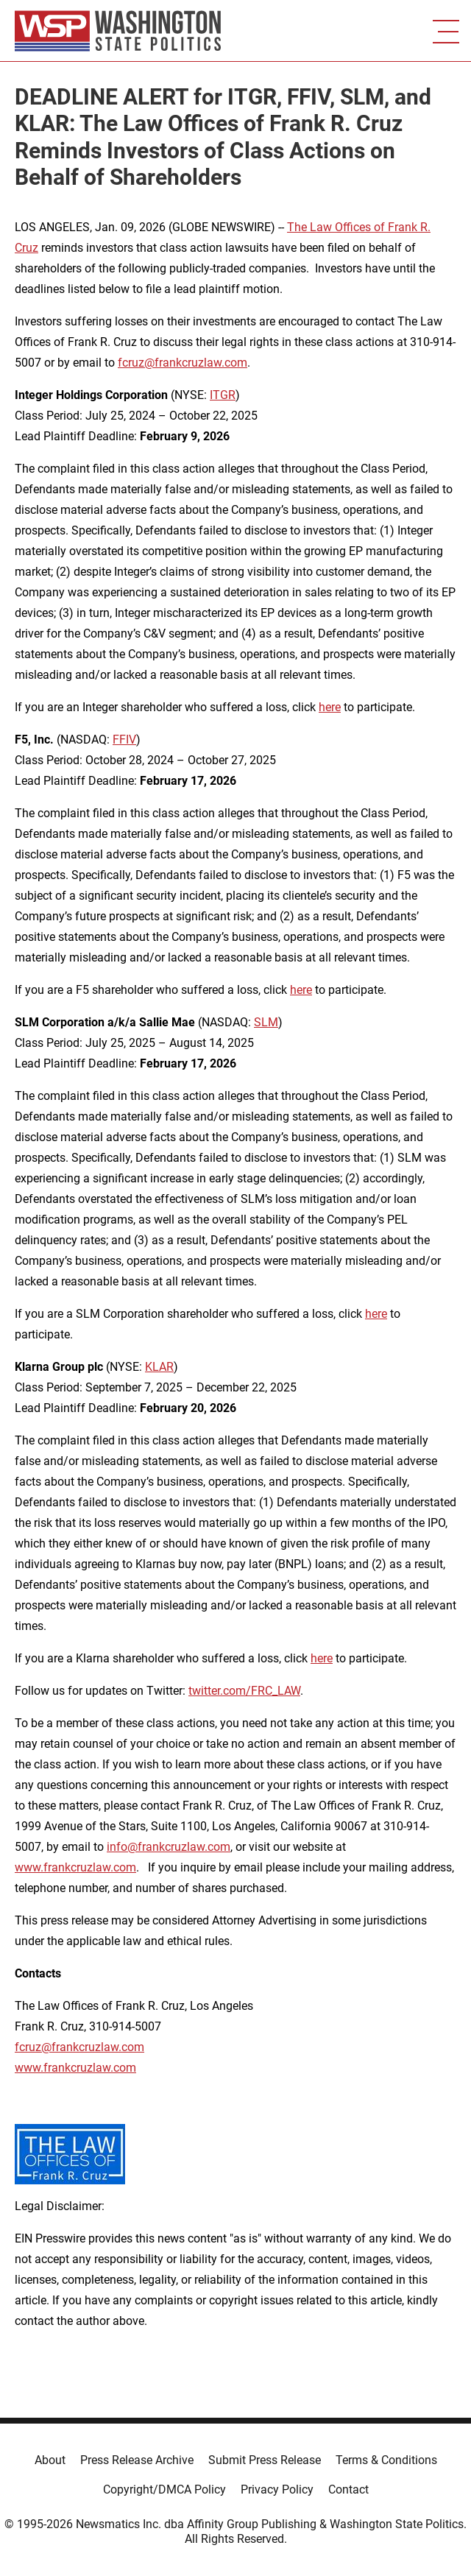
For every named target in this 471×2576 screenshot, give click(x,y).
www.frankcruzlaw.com (75, 1867)
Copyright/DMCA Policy (164, 2489)
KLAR (159, 1367)
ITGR (223, 395)
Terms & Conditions (386, 2460)
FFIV (124, 740)
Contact (348, 2489)
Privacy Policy (277, 2489)
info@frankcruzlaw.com (168, 1847)
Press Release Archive (137, 2460)
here (330, 707)
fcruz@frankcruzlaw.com (182, 363)
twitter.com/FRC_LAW (244, 1691)
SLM (266, 1022)
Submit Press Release (264, 2460)
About (50, 2460)
